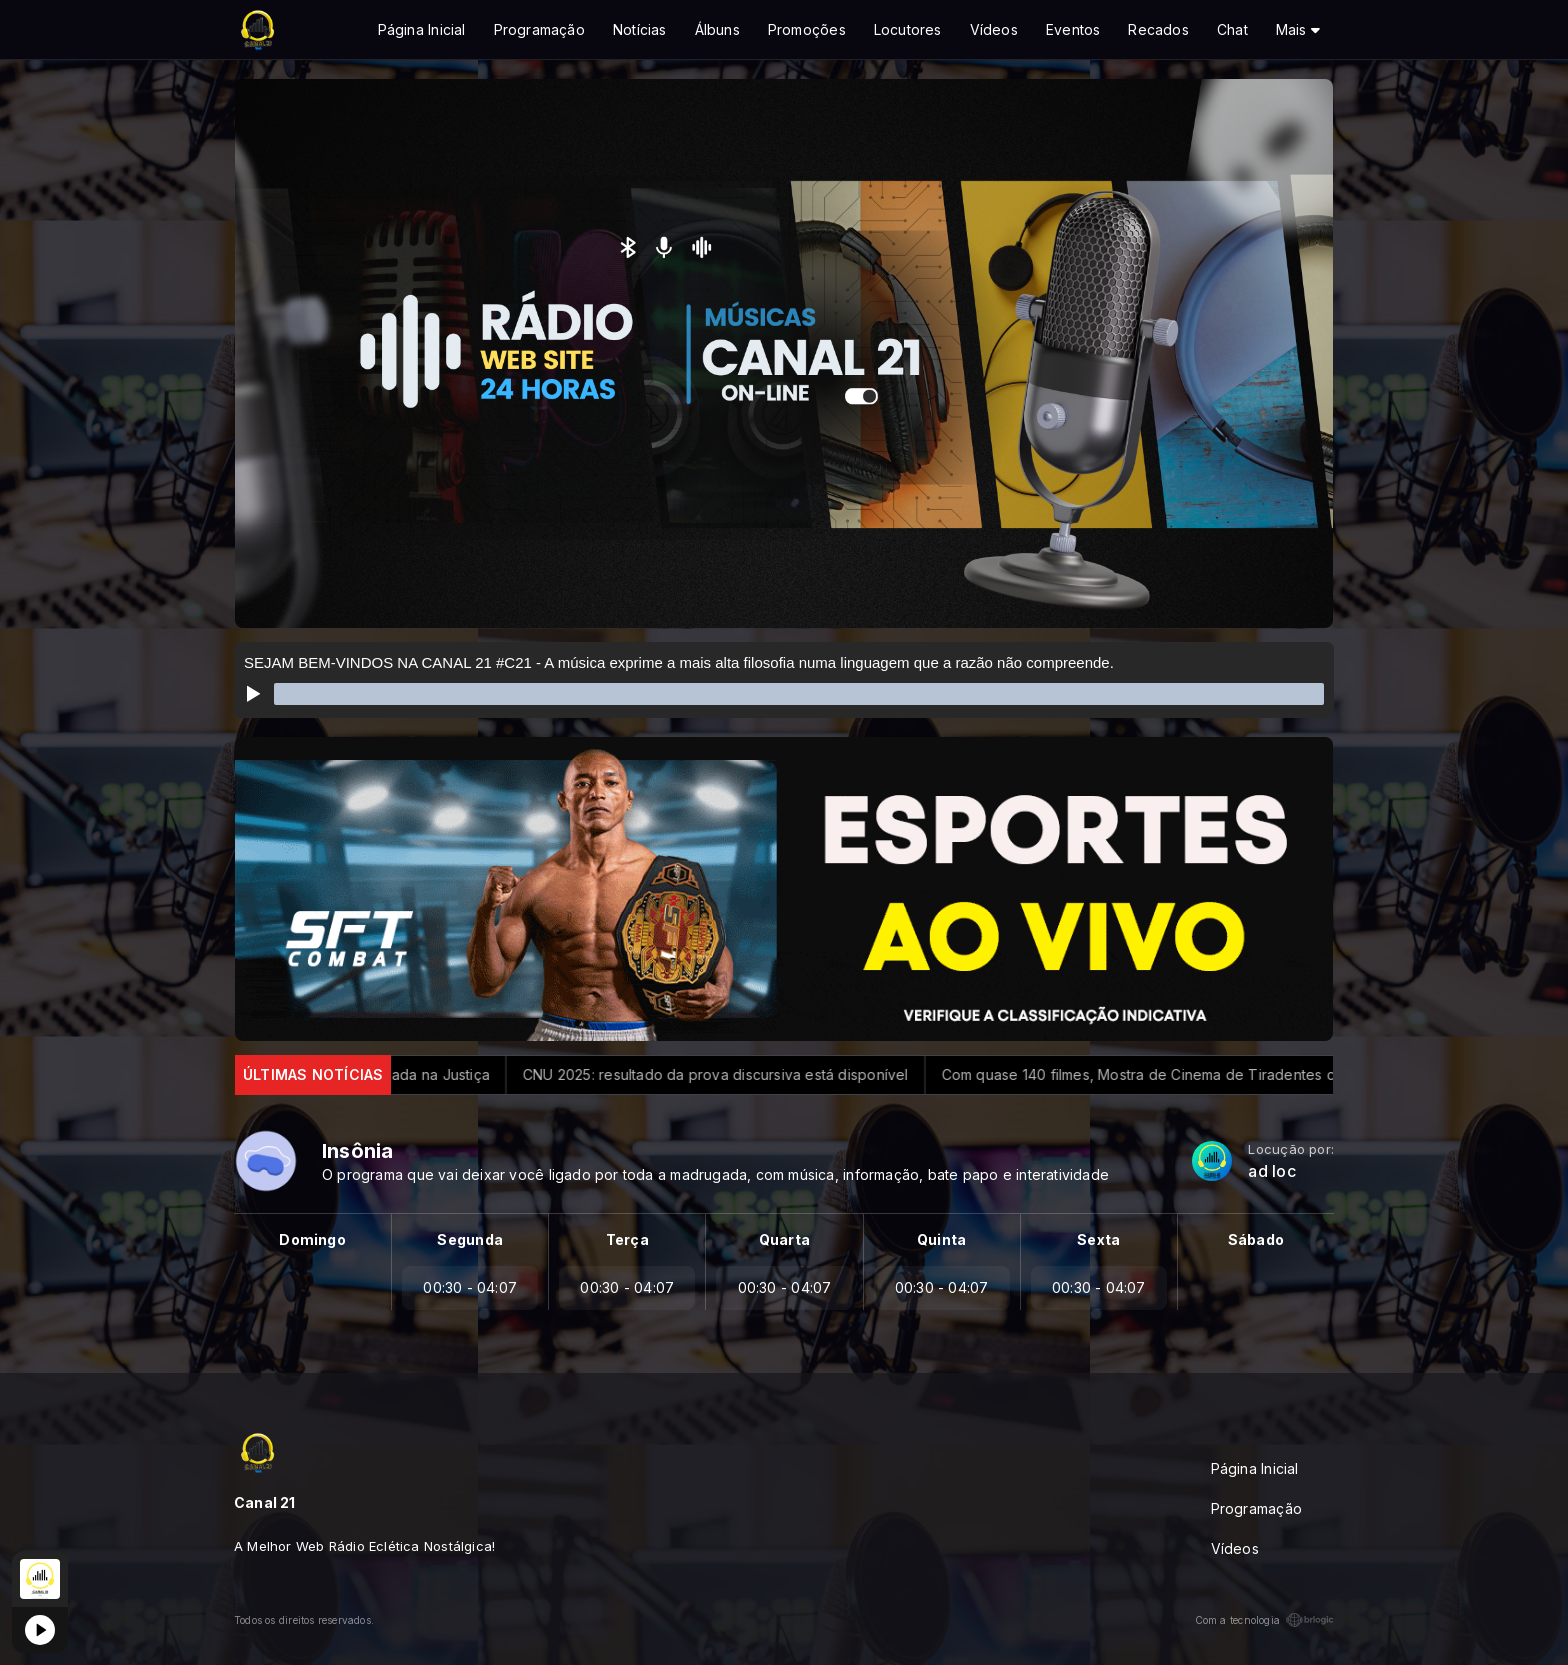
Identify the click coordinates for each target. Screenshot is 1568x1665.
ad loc (1271, 1171)
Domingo (312, 1239)
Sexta (1098, 1239)
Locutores (908, 29)
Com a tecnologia (1264, 1620)
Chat (1232, 29)
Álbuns (717, 29)
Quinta (941, 1239)
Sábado (1256, 1239)
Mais (1298, 29)
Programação (539, 29)
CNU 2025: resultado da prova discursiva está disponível (731, 1074)
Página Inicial (422, 29)
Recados (1158, 29)
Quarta (784, 1239)
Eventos (1073, 29)
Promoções (807, 29)
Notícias (640, 29)
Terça (627, 1239)
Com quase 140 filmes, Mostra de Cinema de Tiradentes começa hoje (1193, 1074)
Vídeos (994, 29)
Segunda (469, 1239)
